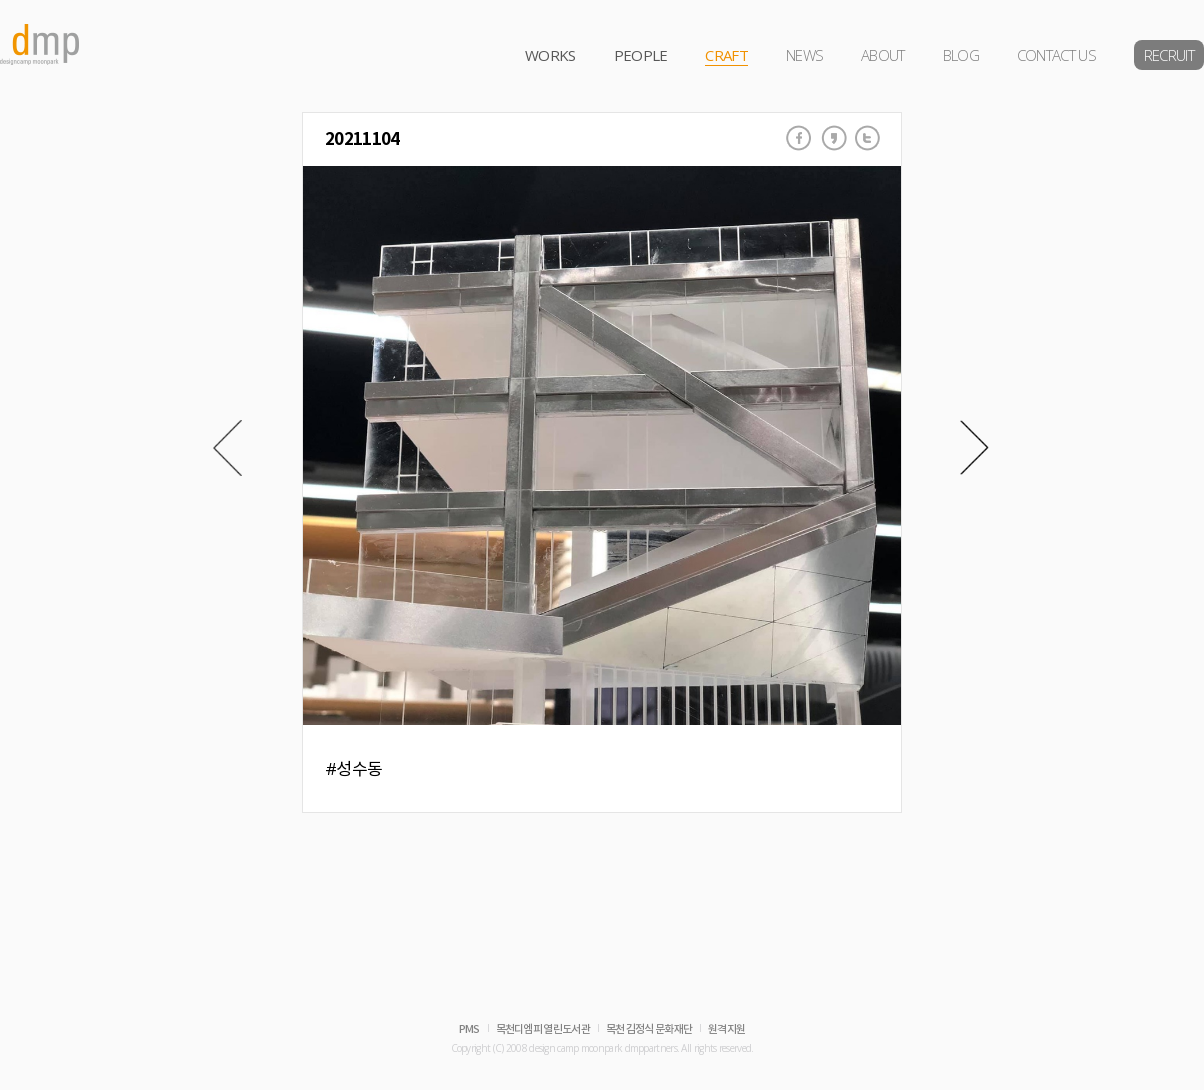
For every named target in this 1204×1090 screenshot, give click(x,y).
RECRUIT (1169, 55)
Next (974, 448)
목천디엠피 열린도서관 (543, 1029)
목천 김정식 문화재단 (649, 1029)
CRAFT (726, 55)
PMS (469, 1029)
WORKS (550, 55)
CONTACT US (1056, 55)
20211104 (362, 139)
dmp (40, 44)
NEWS (804, 55)
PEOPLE (641, 55)
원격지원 (726, 1029)
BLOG (961, 55)
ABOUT (883, 55)
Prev (227, 448)
